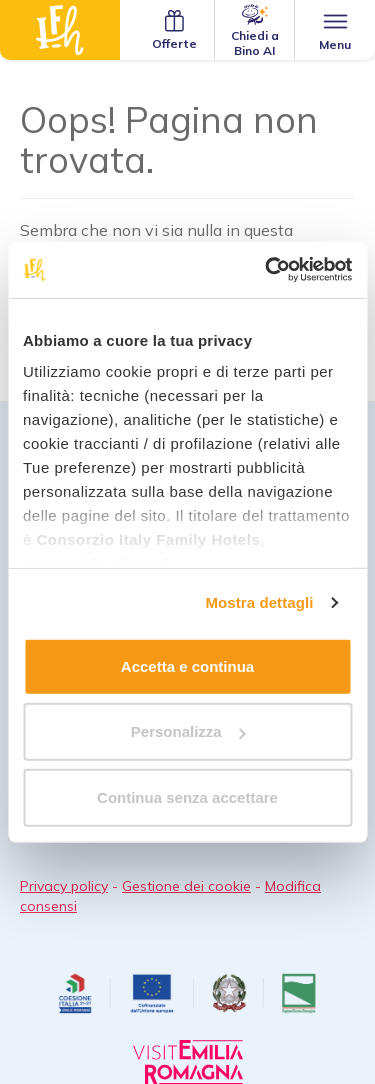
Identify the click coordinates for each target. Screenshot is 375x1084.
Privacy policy (64, 886)
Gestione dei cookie (186, 886)
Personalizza (188, 731)
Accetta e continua (187, 665)
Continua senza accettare (187, 796)
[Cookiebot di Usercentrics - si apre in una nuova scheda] (267, 270)
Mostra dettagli (259, 602)
